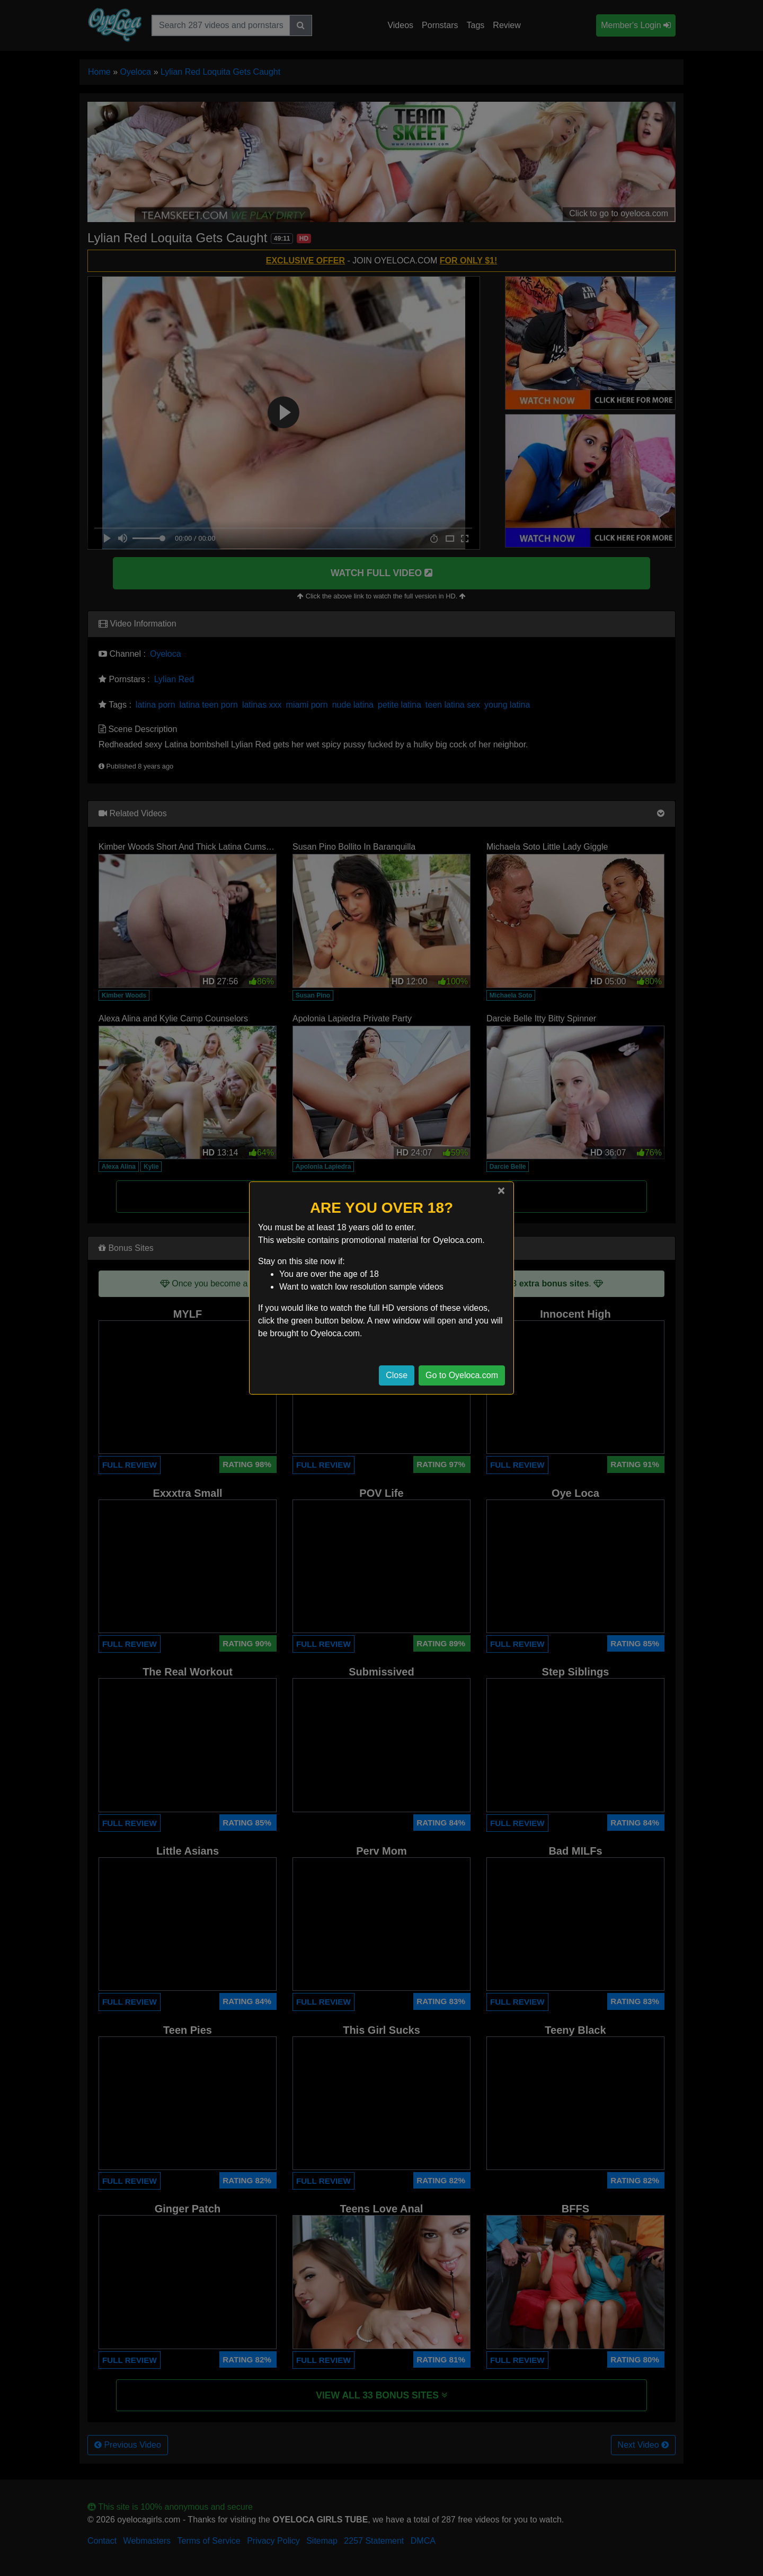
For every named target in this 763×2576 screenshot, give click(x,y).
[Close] (501, 1190)
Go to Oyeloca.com (461, 1375)
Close (396, 1375)
